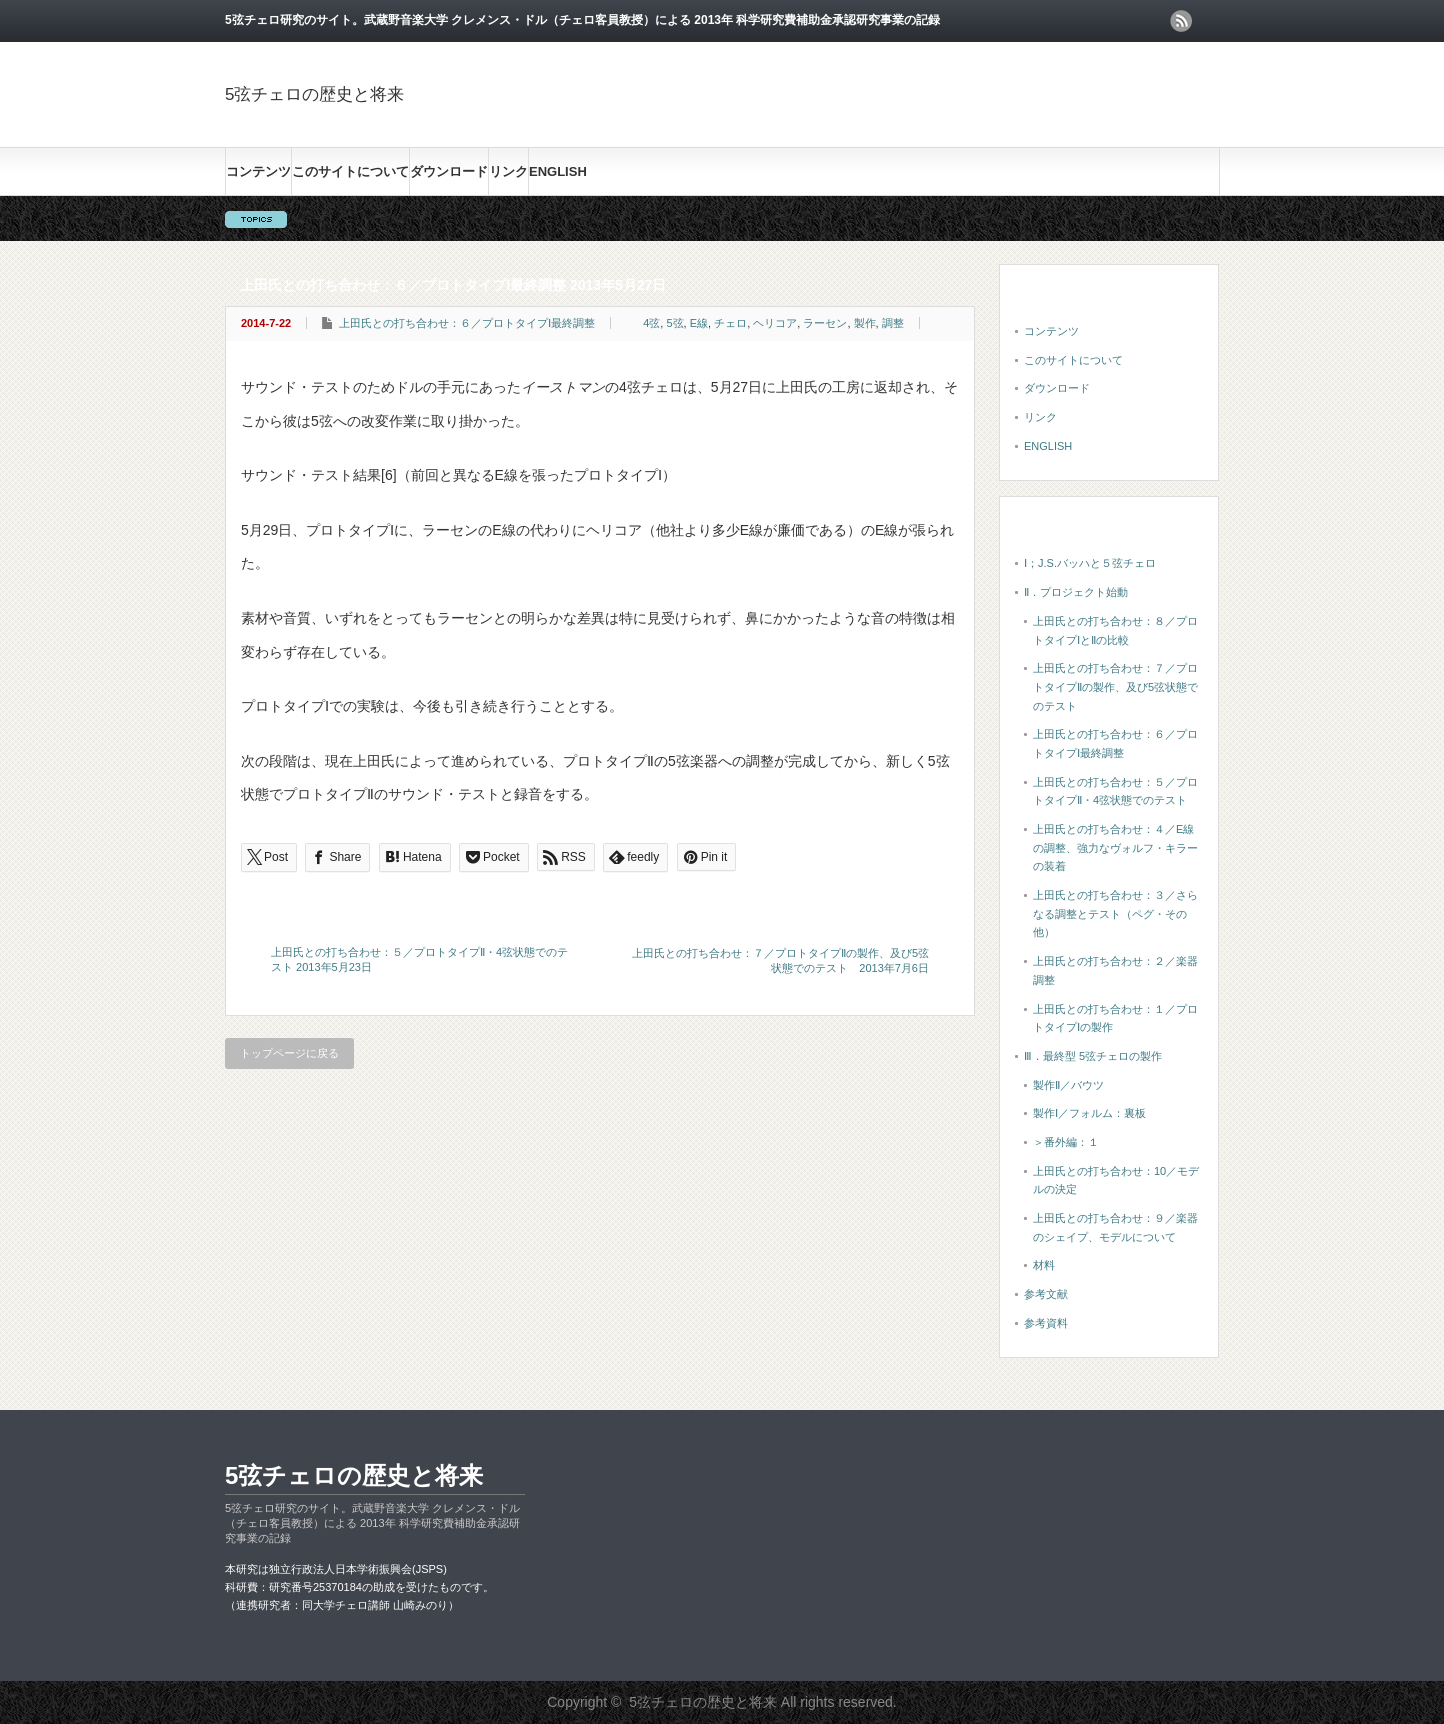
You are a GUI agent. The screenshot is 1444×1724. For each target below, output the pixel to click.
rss (1181, 21)
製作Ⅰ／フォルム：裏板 (1089, 1113)
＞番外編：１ (1066, 1142)
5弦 (674, 323)
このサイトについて (350, 171)
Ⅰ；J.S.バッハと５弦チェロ (1090, 563)
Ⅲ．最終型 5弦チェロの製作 (1093, 1056)
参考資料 (1046, 1323)
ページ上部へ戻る (1426, 1349)
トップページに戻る (289, 1053)
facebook (1208, 21)
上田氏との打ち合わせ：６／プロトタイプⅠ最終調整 (467, 323)
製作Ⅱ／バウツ (1068, 1085)
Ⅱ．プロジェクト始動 (1076, 592)
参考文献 (1046, 1294)
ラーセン (825, 323)
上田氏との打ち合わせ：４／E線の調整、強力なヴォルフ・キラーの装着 (1115, 847)
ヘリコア (775, 323)
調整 (893, 323)
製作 (865, 323)
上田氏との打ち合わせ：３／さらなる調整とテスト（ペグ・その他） (1115, 913)
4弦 (651, 323)
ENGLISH (558, 171)
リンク (508, 171)
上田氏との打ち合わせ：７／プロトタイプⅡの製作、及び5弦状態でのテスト (1115, 686)
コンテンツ (258, 171)
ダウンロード (449, 171)
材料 (1044, 1265)
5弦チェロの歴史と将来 (314, 94)
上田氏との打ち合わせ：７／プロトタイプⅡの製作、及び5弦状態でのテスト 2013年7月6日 (780, 960)
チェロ (730, 323)
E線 (699, 323)
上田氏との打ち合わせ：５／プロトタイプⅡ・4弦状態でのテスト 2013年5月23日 (419, 959)
